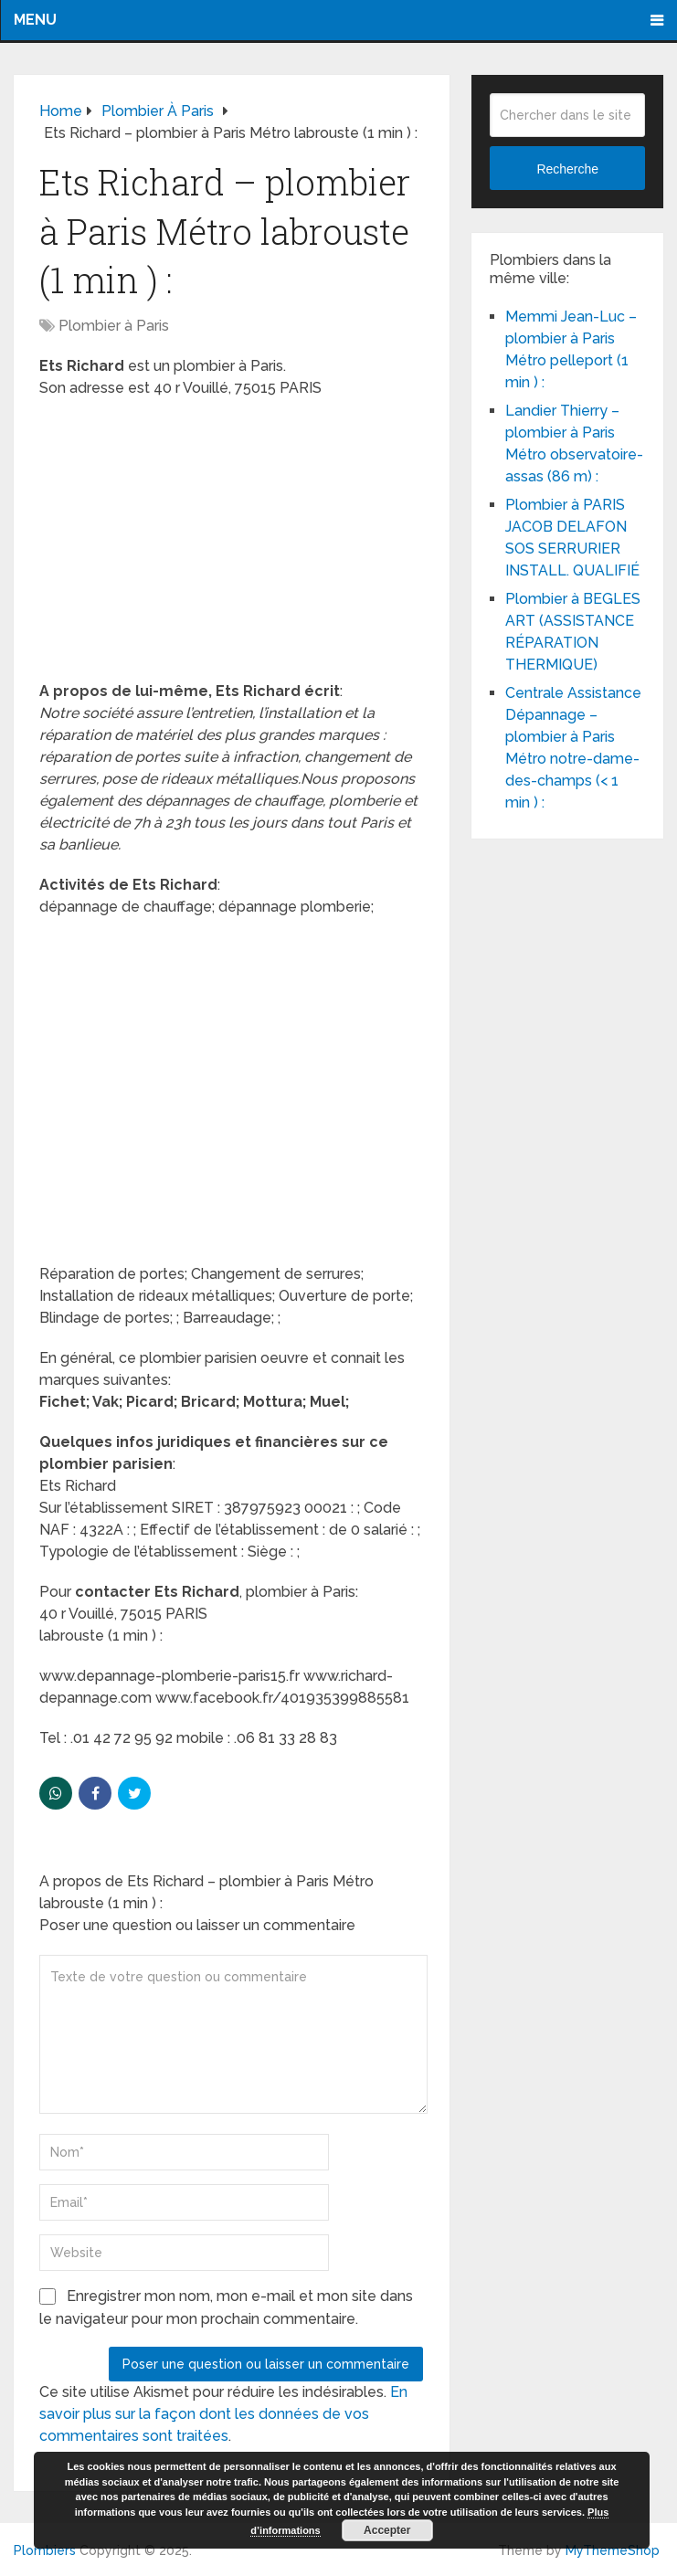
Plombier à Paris (113, 325)
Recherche (567, 169)
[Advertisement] (231, 545)
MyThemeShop (613, 2550)
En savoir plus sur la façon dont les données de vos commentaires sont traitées (223, 2413)
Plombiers (45, 2550)
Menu (35, 19)
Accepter (387, 2530)
